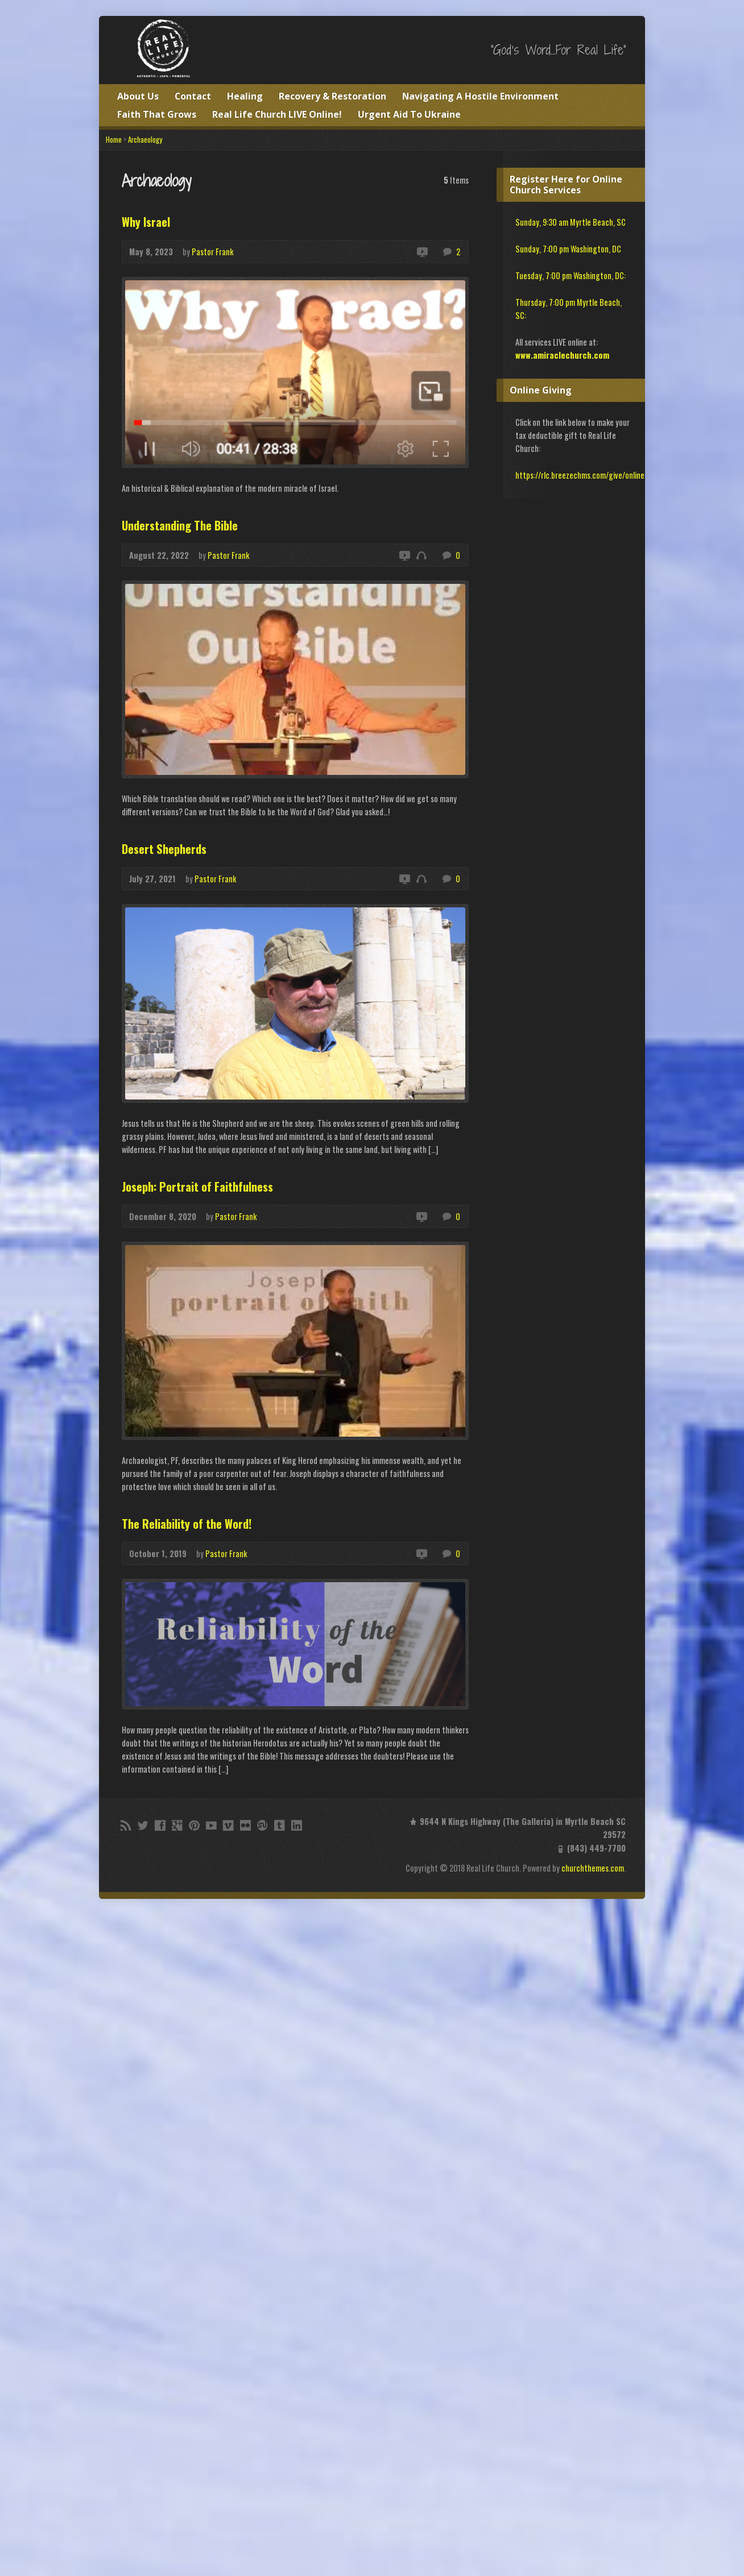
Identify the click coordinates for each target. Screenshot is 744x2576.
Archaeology (145, 139)
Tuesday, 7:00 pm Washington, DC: (570, 275)
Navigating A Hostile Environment (480, 96)
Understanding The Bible (180, 525)
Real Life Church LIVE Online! (277, 114)
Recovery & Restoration (332, 96)
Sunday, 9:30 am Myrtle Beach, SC (570, 222)
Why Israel (146, 221)
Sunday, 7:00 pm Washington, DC (568, 249)
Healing (245, 96)
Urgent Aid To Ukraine (409, 114)
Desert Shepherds (164, 848)
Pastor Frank (212, 252)
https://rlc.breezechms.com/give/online (579, 475)
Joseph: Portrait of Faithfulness (197, 1186)
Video (421, 251)
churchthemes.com (592, 1868)
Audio (421, 555)
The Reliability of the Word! (186, 1523)
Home (114, 139)
